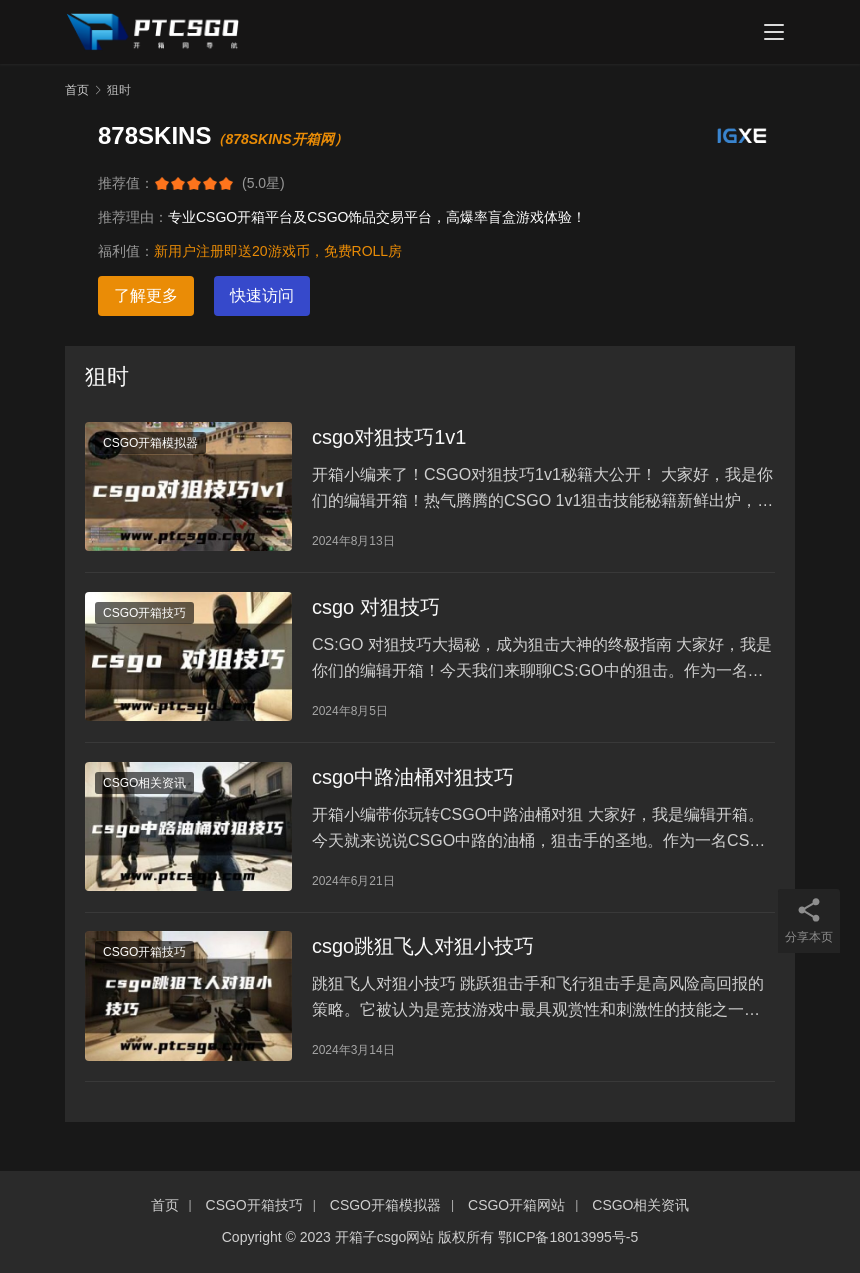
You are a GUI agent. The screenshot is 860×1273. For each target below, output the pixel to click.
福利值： (126, 251)
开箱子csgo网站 (385, 1237)
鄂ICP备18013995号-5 (568, 1237)
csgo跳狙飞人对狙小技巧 (423, 954)
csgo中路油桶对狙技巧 (413, 782)
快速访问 (262, 295)
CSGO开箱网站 (516, 1205)
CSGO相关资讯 (144, 788)
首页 (77, 90)
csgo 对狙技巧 (376, 610)
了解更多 (146, 295)
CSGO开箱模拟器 (150, 444)
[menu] (774, 32)
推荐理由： (133, 217)
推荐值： (126, 183)
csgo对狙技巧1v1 (389, 438)
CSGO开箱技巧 (144, 616)
